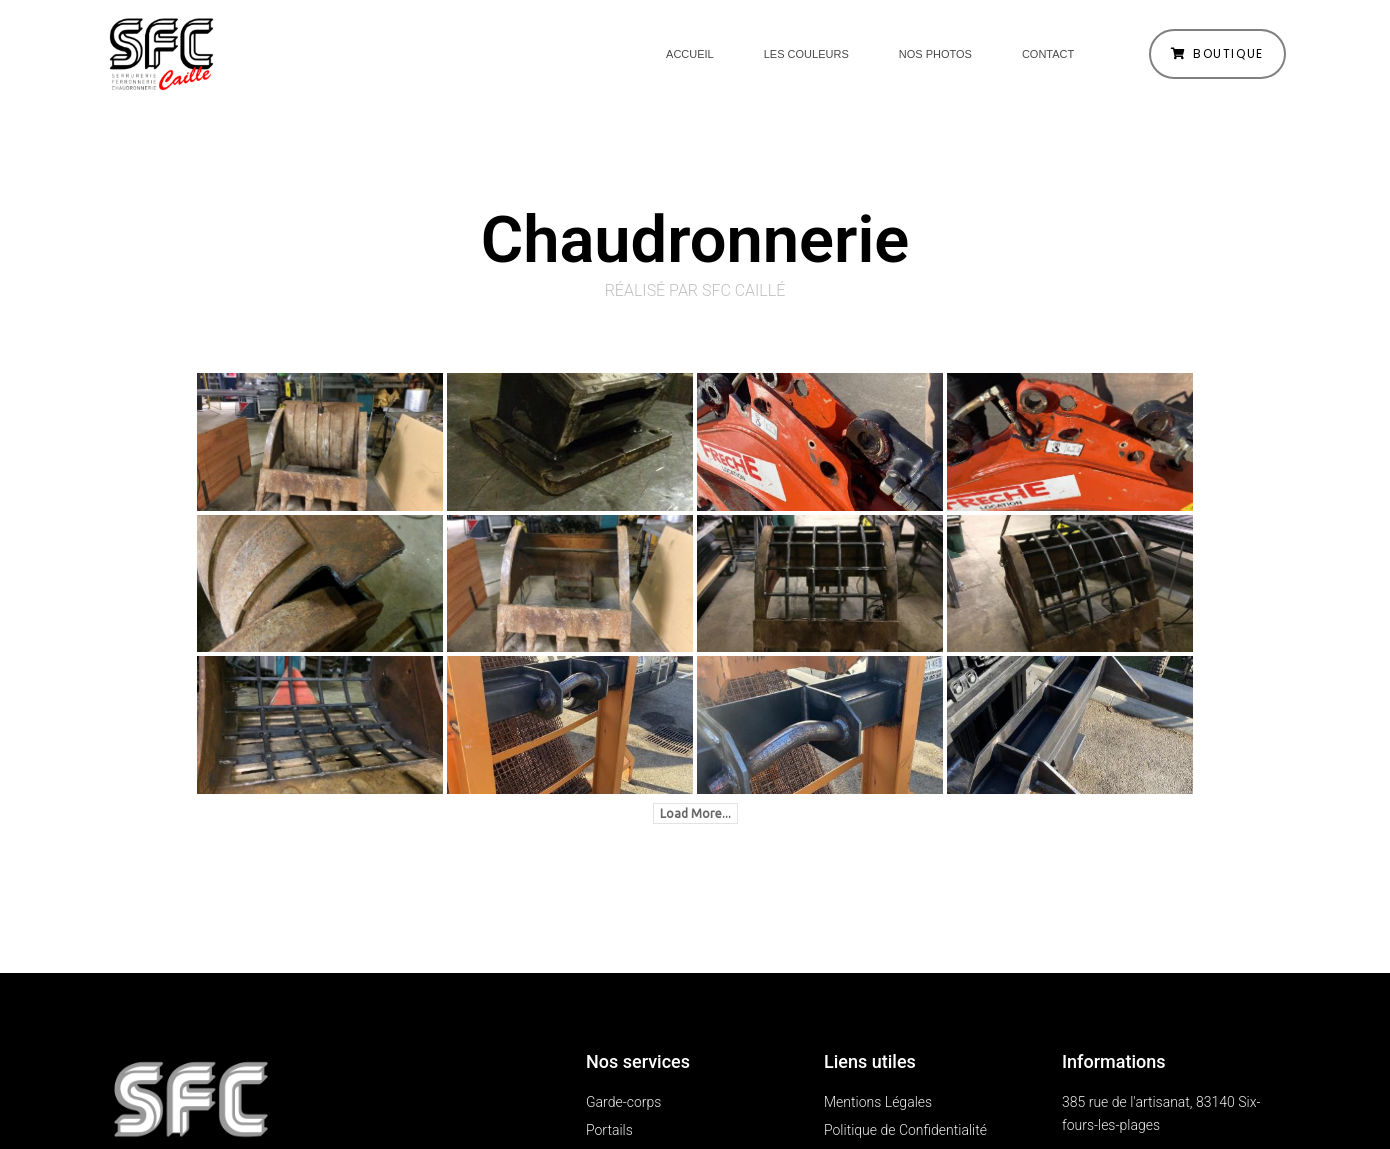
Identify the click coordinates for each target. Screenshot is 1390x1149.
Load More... (695, 813)
